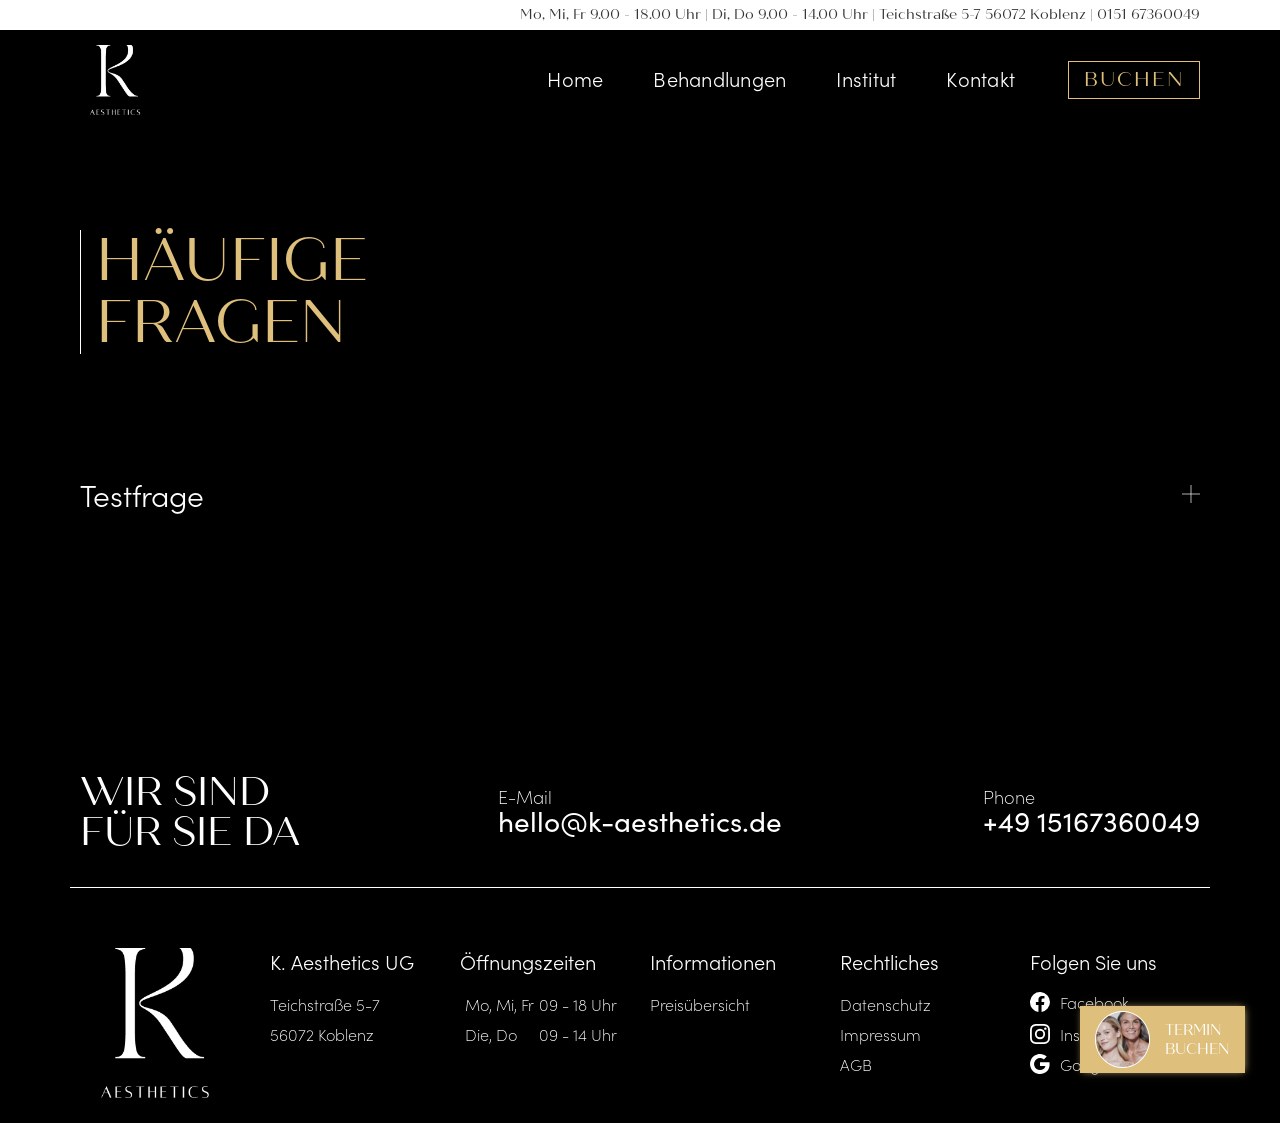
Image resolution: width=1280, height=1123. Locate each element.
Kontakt (980, 78)
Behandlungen (719, 78)
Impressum (880, 1034)
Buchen (1134, 79)
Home (575, 78)
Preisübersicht (700, 1004)
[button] (640, 494)
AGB (856, 1064)
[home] (115, 80)
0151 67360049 (1148, 14)
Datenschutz (885, 1004)
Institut (866, 78)
